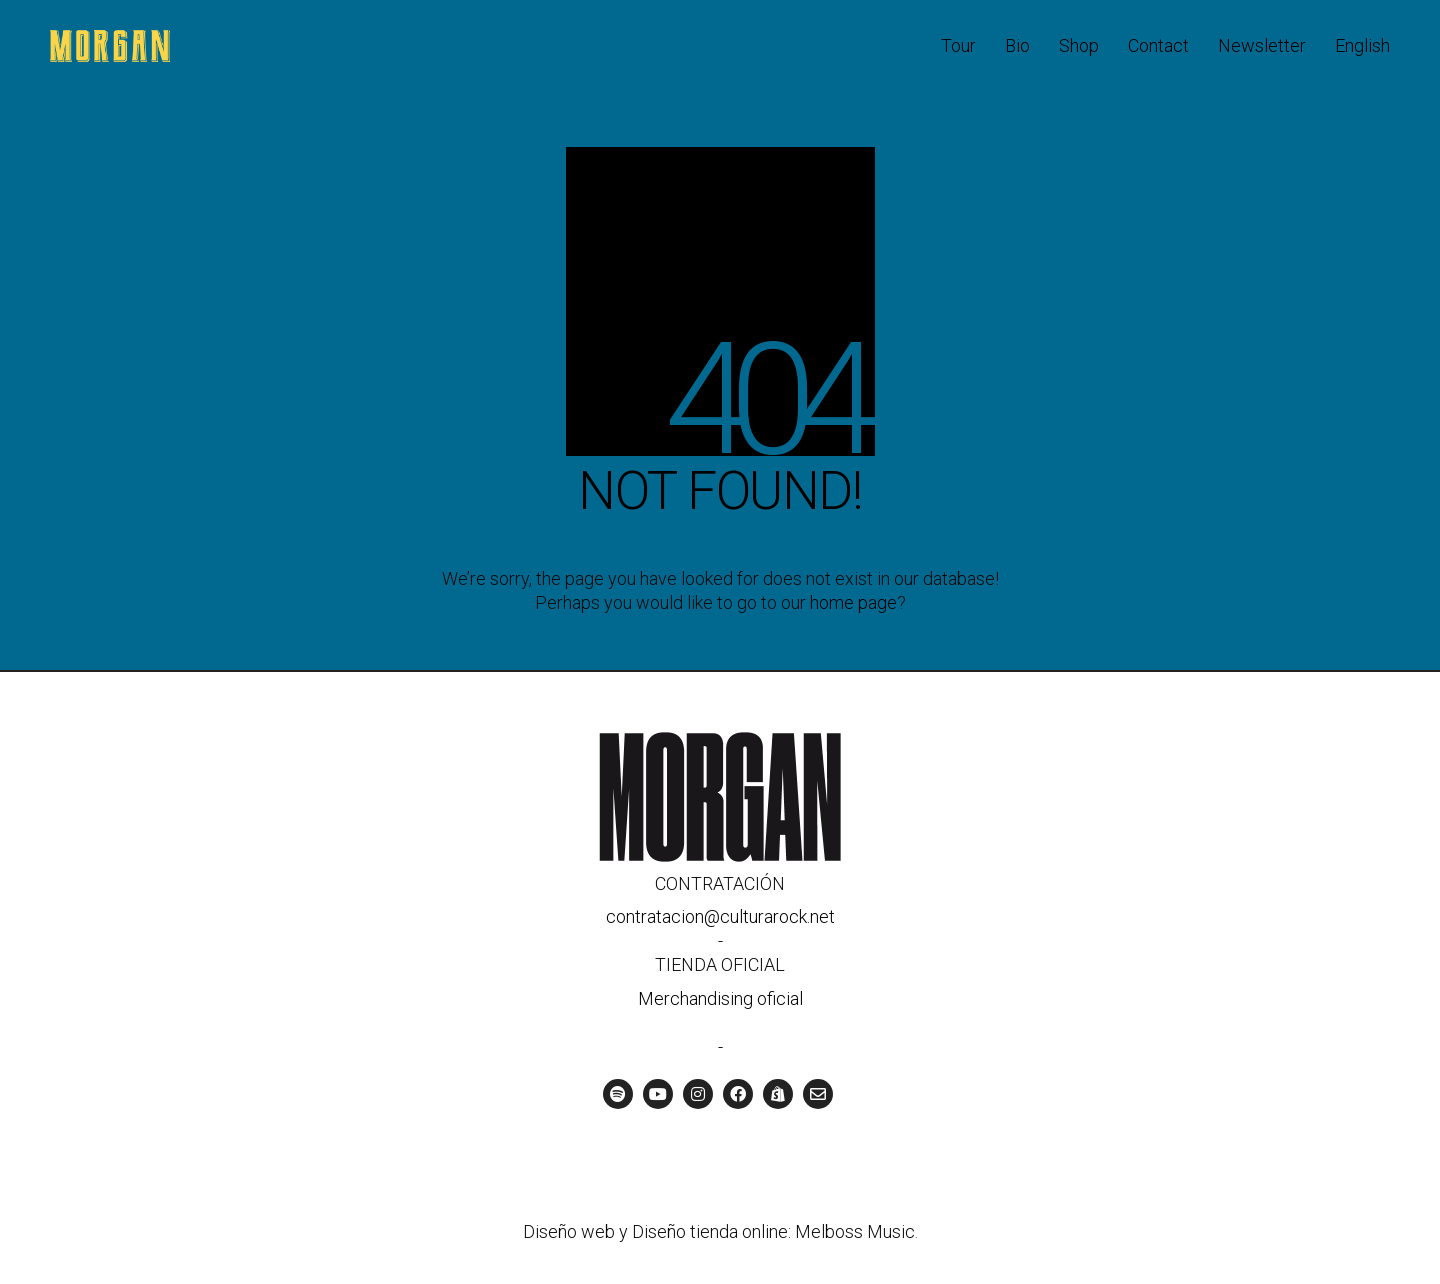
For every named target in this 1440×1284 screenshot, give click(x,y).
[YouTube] (658, 1094)
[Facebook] (738, 1094)
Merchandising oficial (720, 998)
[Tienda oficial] (778, 1094)
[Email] (818, 1094)
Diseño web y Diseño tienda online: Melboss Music (719, 1231)
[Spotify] (618, 1094)
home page (853, 602)
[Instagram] (698, 1094)
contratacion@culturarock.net (720, 916)
